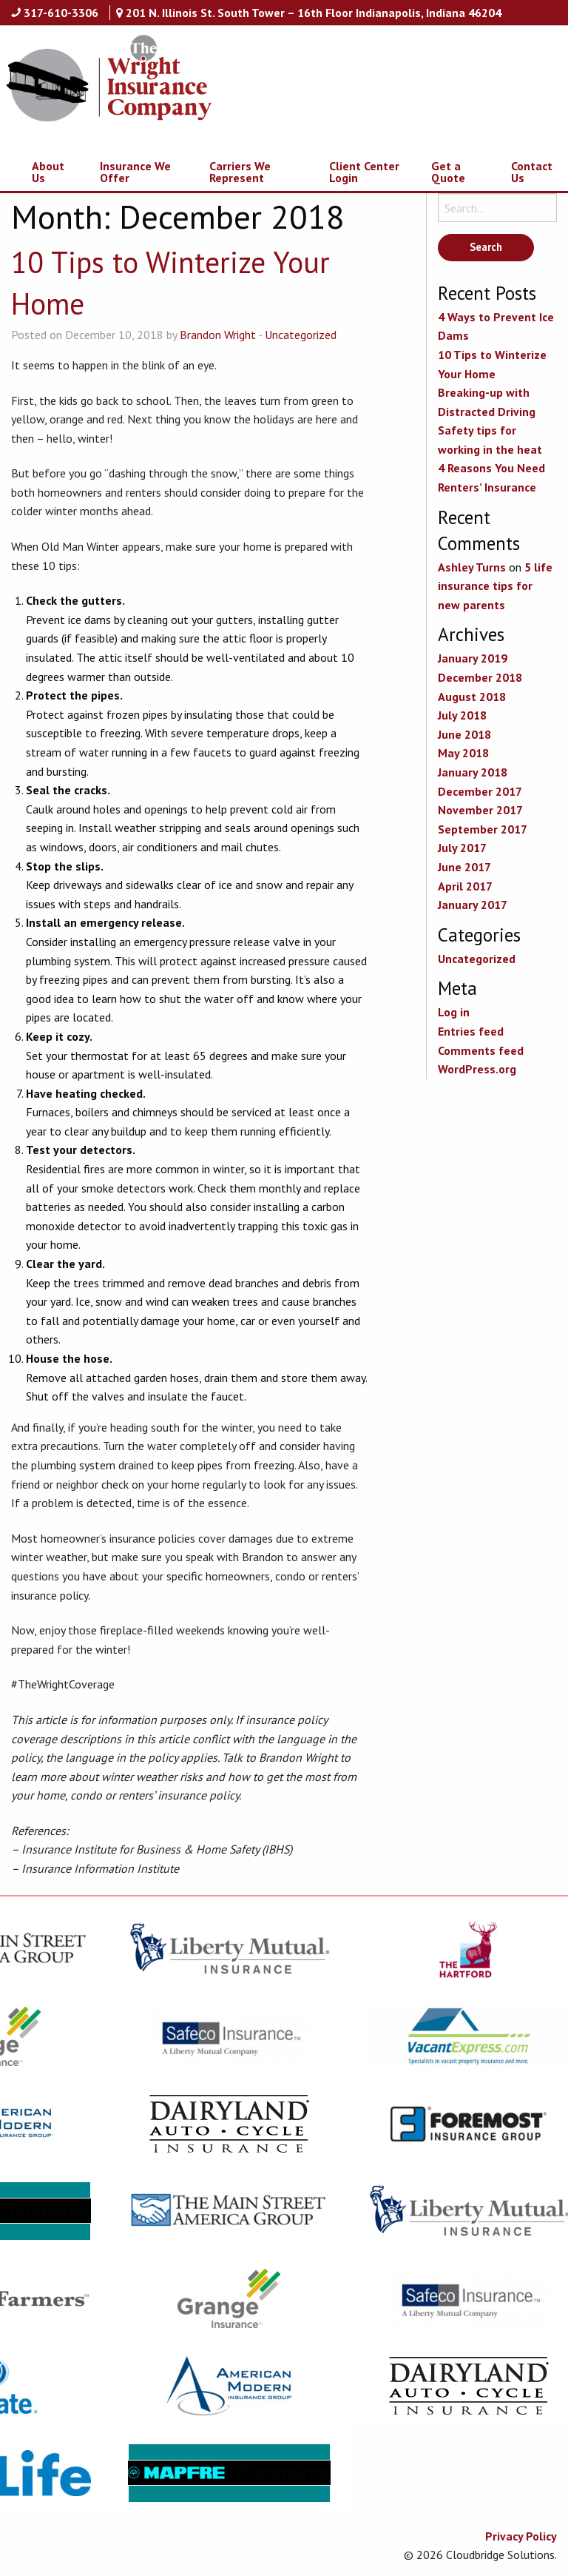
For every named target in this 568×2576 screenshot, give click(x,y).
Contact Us (531, 172)
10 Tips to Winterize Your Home (492, 364)
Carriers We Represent (240, 172)
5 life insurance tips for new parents (495, 586)
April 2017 (465, 886)
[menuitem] (40, 172)
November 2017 (480, 809)
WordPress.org (477, 1068)
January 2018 (472, 772)
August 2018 (472, 696)
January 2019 (472, 658)
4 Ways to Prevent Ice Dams (496, 326)
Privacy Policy (521, 2536)
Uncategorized (301, 334)
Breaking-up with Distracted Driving (486, 402)
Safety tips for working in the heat (490, 440)
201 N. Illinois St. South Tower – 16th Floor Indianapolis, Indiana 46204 (313, 12)
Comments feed (481, 1050)
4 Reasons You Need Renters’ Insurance (491, 477)
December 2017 (480, 791)
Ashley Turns (472, 567)
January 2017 (472, 904)
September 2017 (482, 829)
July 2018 (462, 715)
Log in (454, 1011)
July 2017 (462, 847)
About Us (48, 172)
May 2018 (463, 752)
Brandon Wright (218, 334)
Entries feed (471, 1031)
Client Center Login (364, 172)
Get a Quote (448, 172)
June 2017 (464, 866)
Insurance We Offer (135, 172)
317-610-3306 (61, 12)
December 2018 (480, 677)
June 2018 (464, 734)
